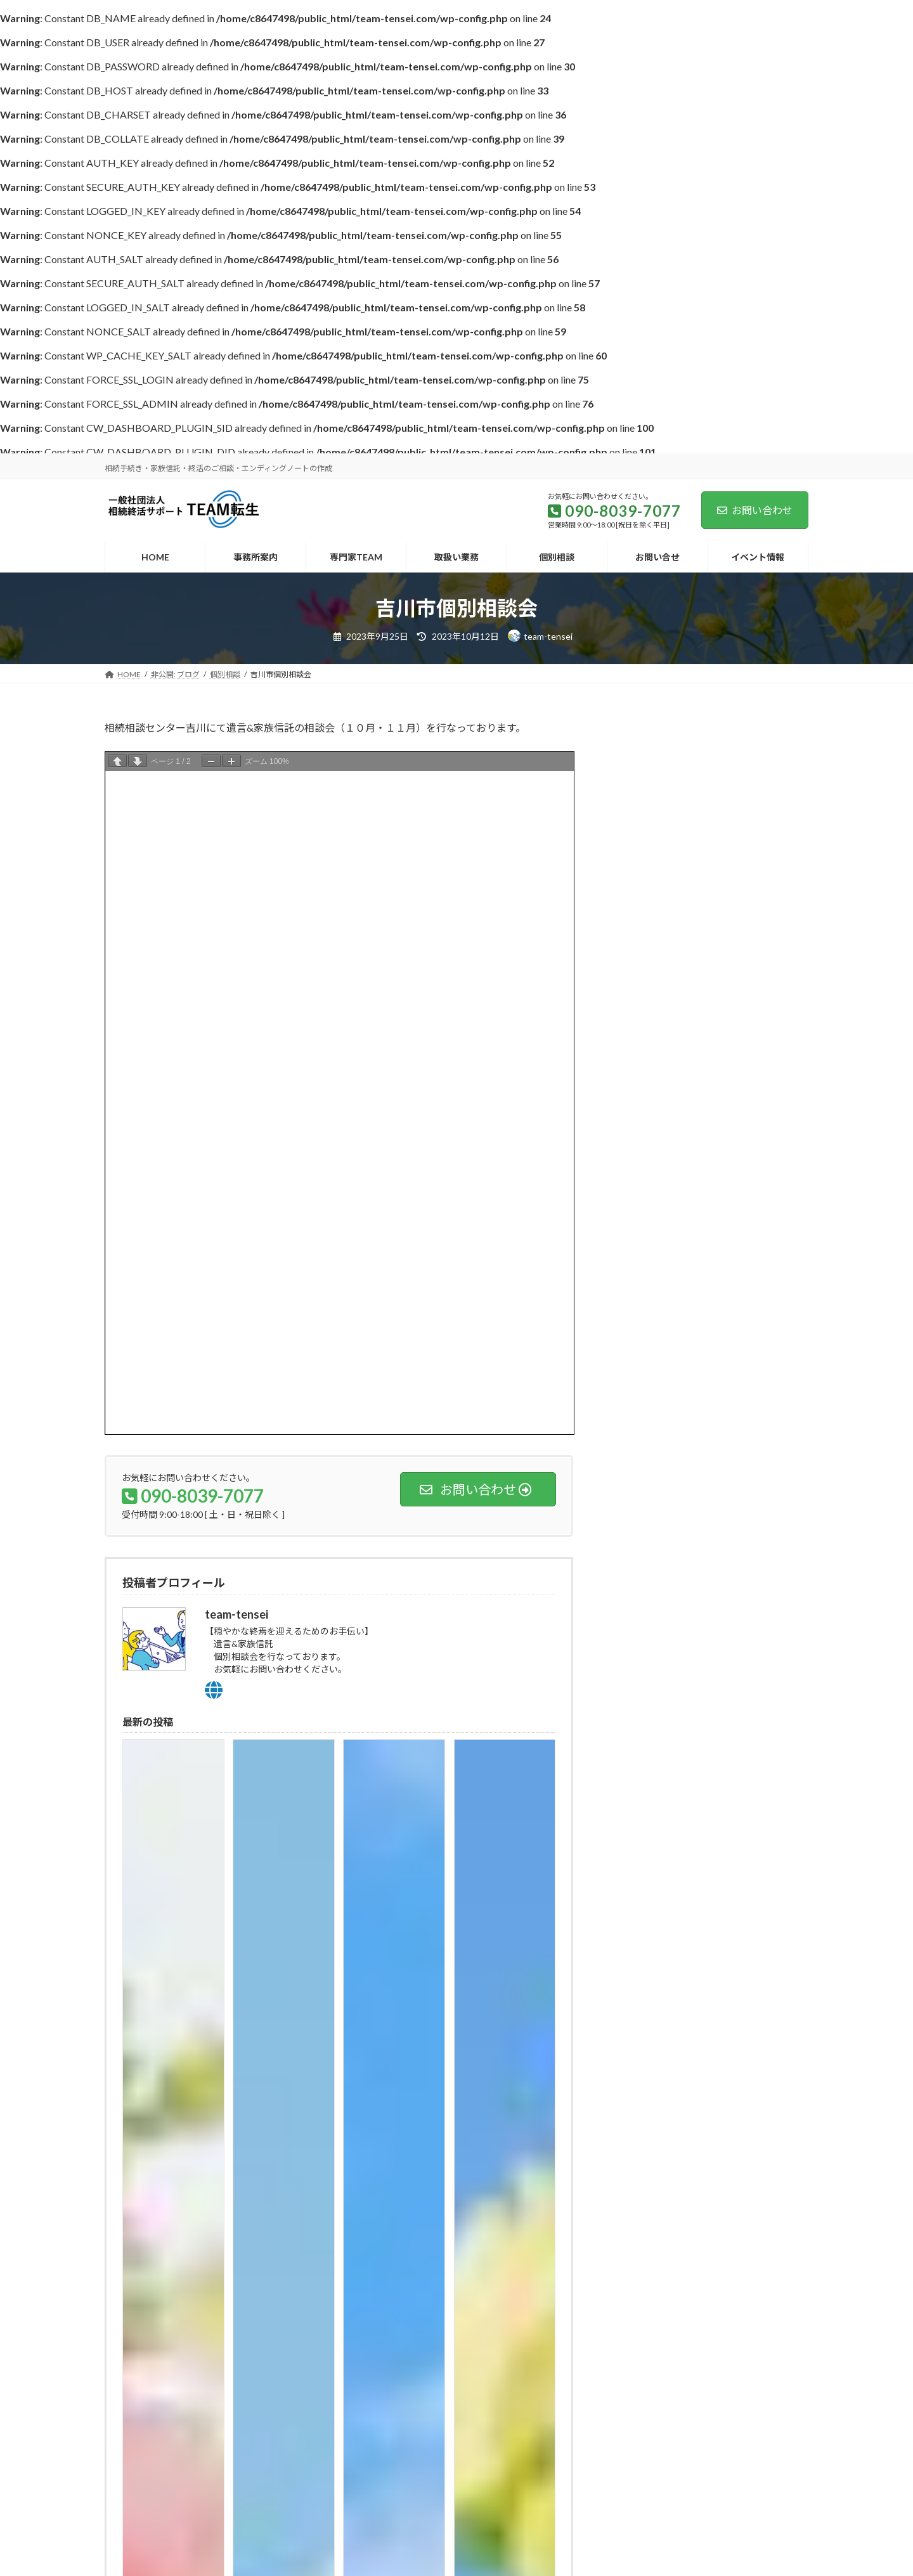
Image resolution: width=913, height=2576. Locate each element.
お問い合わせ (755, 510)
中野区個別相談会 (727, 830)
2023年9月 (643, 1156)
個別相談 (639, 1062)
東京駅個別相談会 (727, 766)
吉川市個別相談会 (727, 958)
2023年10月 (646, 1130)
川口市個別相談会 (727, 894)
